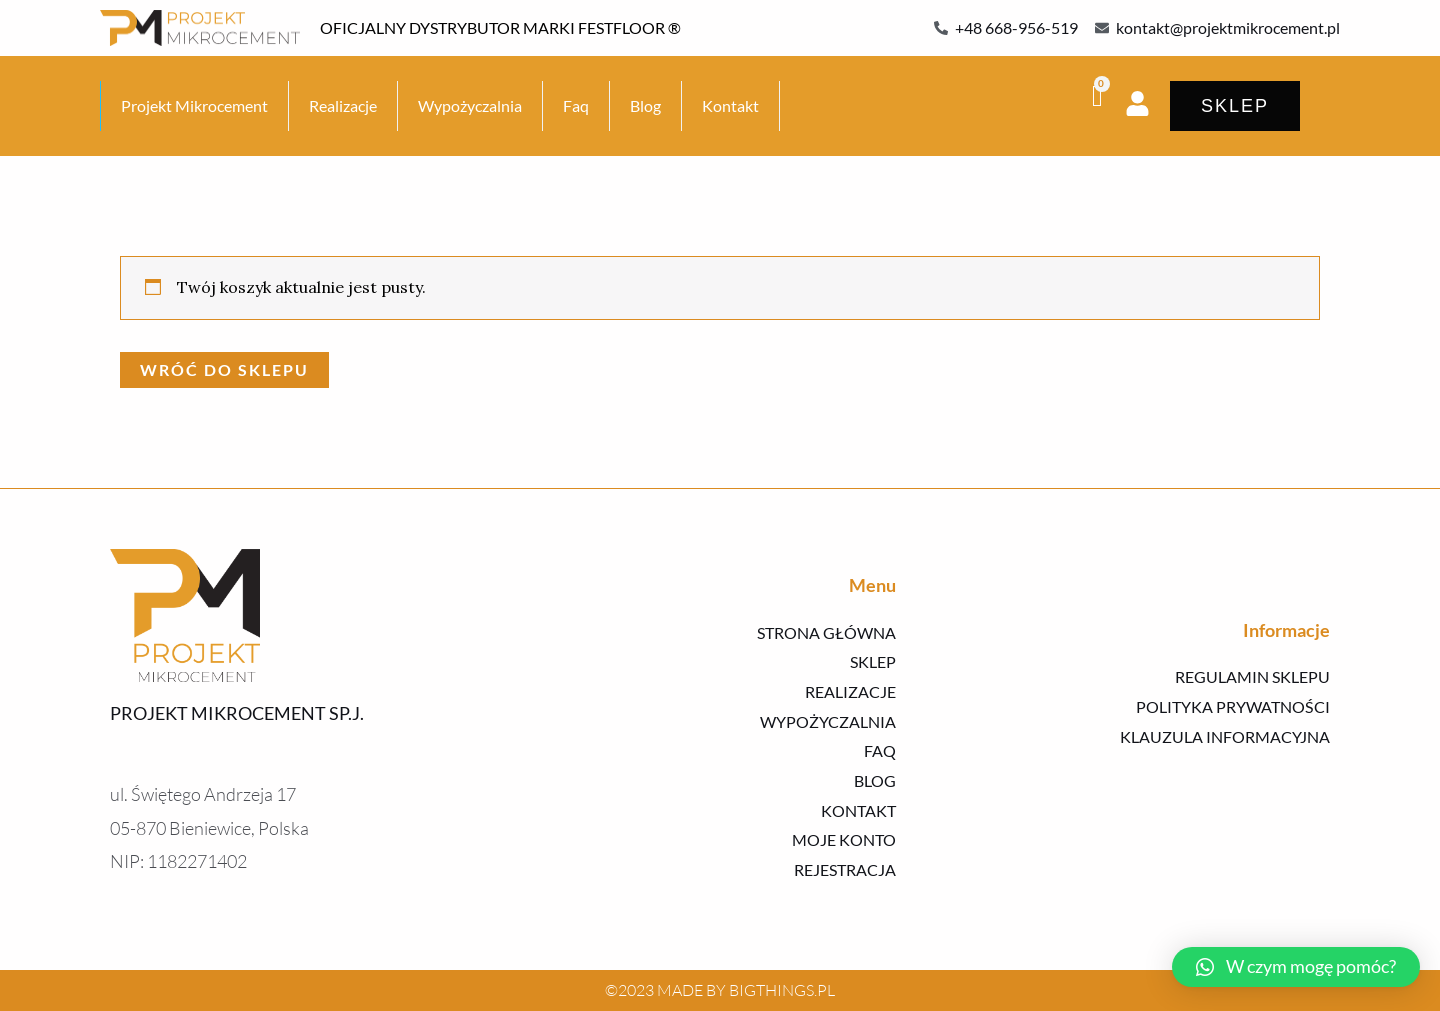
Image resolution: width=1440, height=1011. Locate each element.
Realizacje (343, 105)
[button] (1296, 967)
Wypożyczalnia (470, 105)
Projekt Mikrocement (194, 105)
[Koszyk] (1098, 96)
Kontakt (730, 105)
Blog (645, 105)
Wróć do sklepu (224, 369)
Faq (576, 105)
